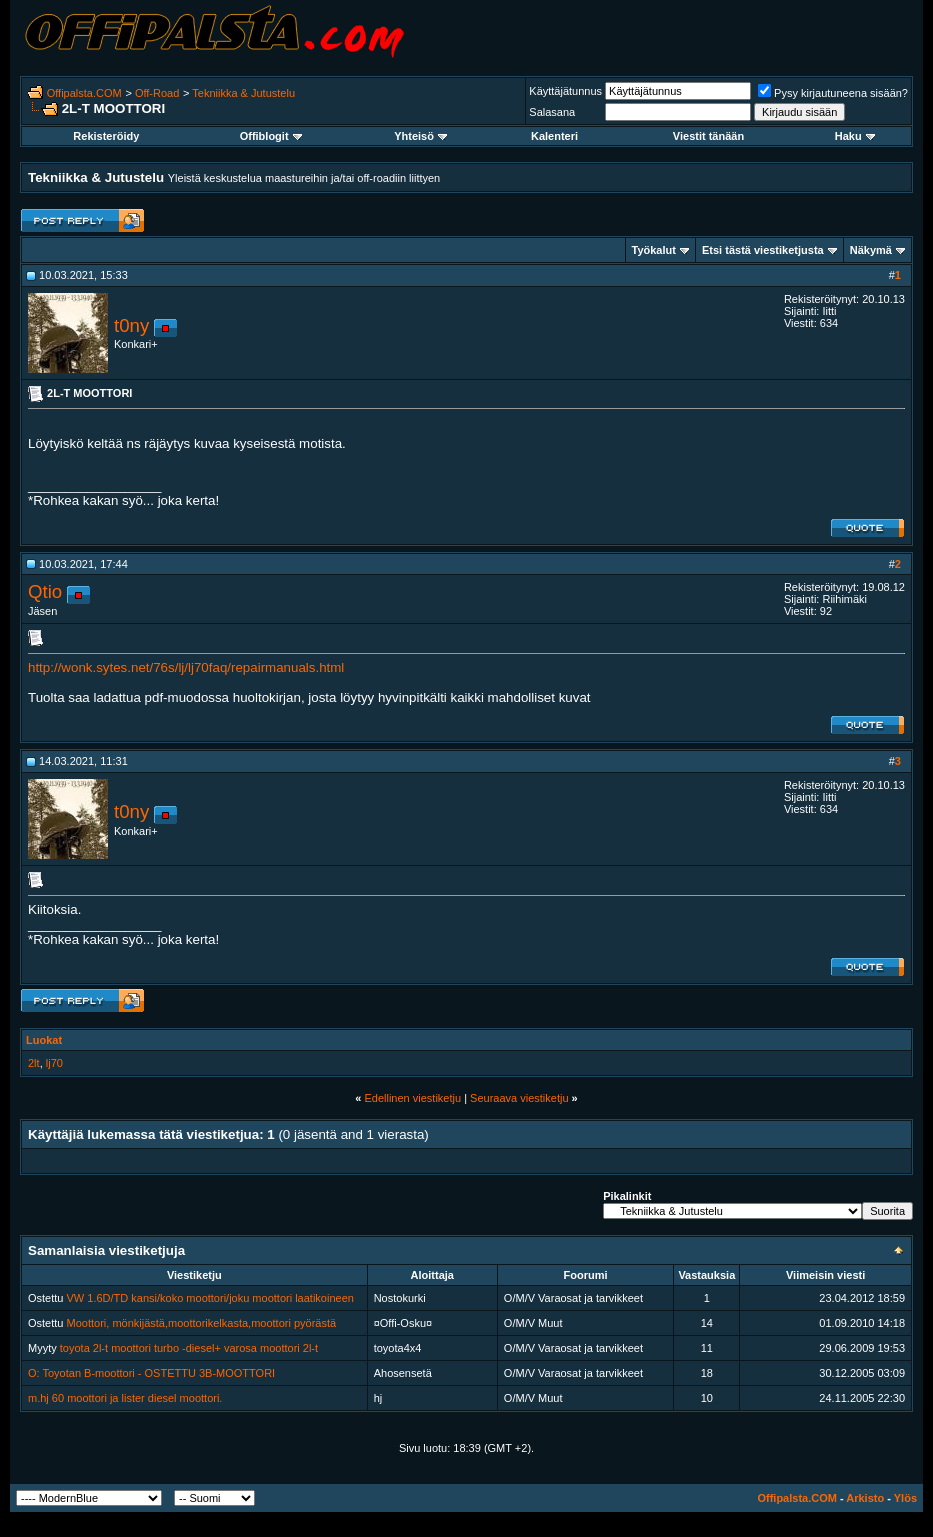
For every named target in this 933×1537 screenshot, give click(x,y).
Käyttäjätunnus (565, 91)
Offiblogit (271, 136)
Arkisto (865, 1498)
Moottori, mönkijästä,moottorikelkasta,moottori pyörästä (202, 1323)
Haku (855, 136)
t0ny (131, 325)
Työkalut (654, 250)
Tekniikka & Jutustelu (243, 93)
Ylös (905, 1498)
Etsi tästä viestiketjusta (763, 250)
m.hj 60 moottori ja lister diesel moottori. (125, 1398)
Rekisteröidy (106, 136)
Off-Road (157, 93)
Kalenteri (554, 136)
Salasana (552, 112)
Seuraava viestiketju (519, 1098)
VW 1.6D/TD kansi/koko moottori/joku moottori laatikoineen (210, 1298)
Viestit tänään (708, 136)
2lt (34, 1063)
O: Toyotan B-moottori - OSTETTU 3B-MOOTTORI (151, 1373)
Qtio (45, 591)
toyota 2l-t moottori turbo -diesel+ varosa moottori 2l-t (189, 1348)
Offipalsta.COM (84, 93)
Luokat (44, 1040)
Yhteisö (420, 136)
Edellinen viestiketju (412, 1098)
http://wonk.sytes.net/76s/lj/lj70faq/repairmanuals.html (186, 667)
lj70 (54, 1063)
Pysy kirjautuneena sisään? (833, 93)
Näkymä (871, 250)
